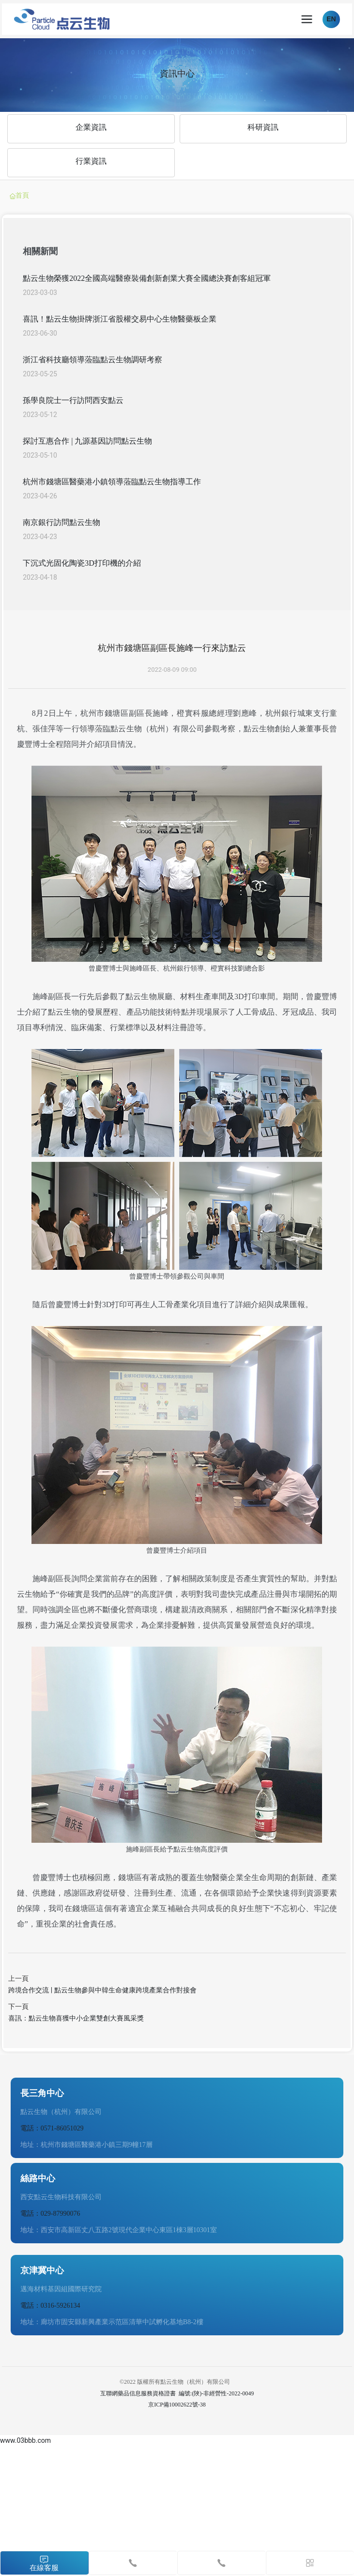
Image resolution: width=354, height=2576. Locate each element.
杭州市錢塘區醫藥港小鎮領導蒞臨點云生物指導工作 (112, 482)
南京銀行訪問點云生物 (61, 522)
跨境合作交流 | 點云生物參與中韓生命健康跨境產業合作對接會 (102, 1990)
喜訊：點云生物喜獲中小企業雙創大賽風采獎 (76, 2018)
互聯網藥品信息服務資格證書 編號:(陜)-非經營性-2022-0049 (177, 2393)
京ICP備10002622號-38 (177, 2404)
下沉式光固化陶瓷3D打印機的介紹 (82, 563)
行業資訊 (91, 161)
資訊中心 (177, 73)
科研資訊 (262, 127)
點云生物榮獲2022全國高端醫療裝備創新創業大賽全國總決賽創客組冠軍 (147, 278)
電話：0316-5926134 (50, 2305)
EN (331, 19)
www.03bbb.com (25, 2440)
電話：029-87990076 (50, 2213)
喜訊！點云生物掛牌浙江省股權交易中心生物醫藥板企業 (119, 319)
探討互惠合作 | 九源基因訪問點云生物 (87, 441)
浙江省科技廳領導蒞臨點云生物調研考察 (92, 359)
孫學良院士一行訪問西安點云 (73, 400)
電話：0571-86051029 (52, 2128)
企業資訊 (91, 127)
